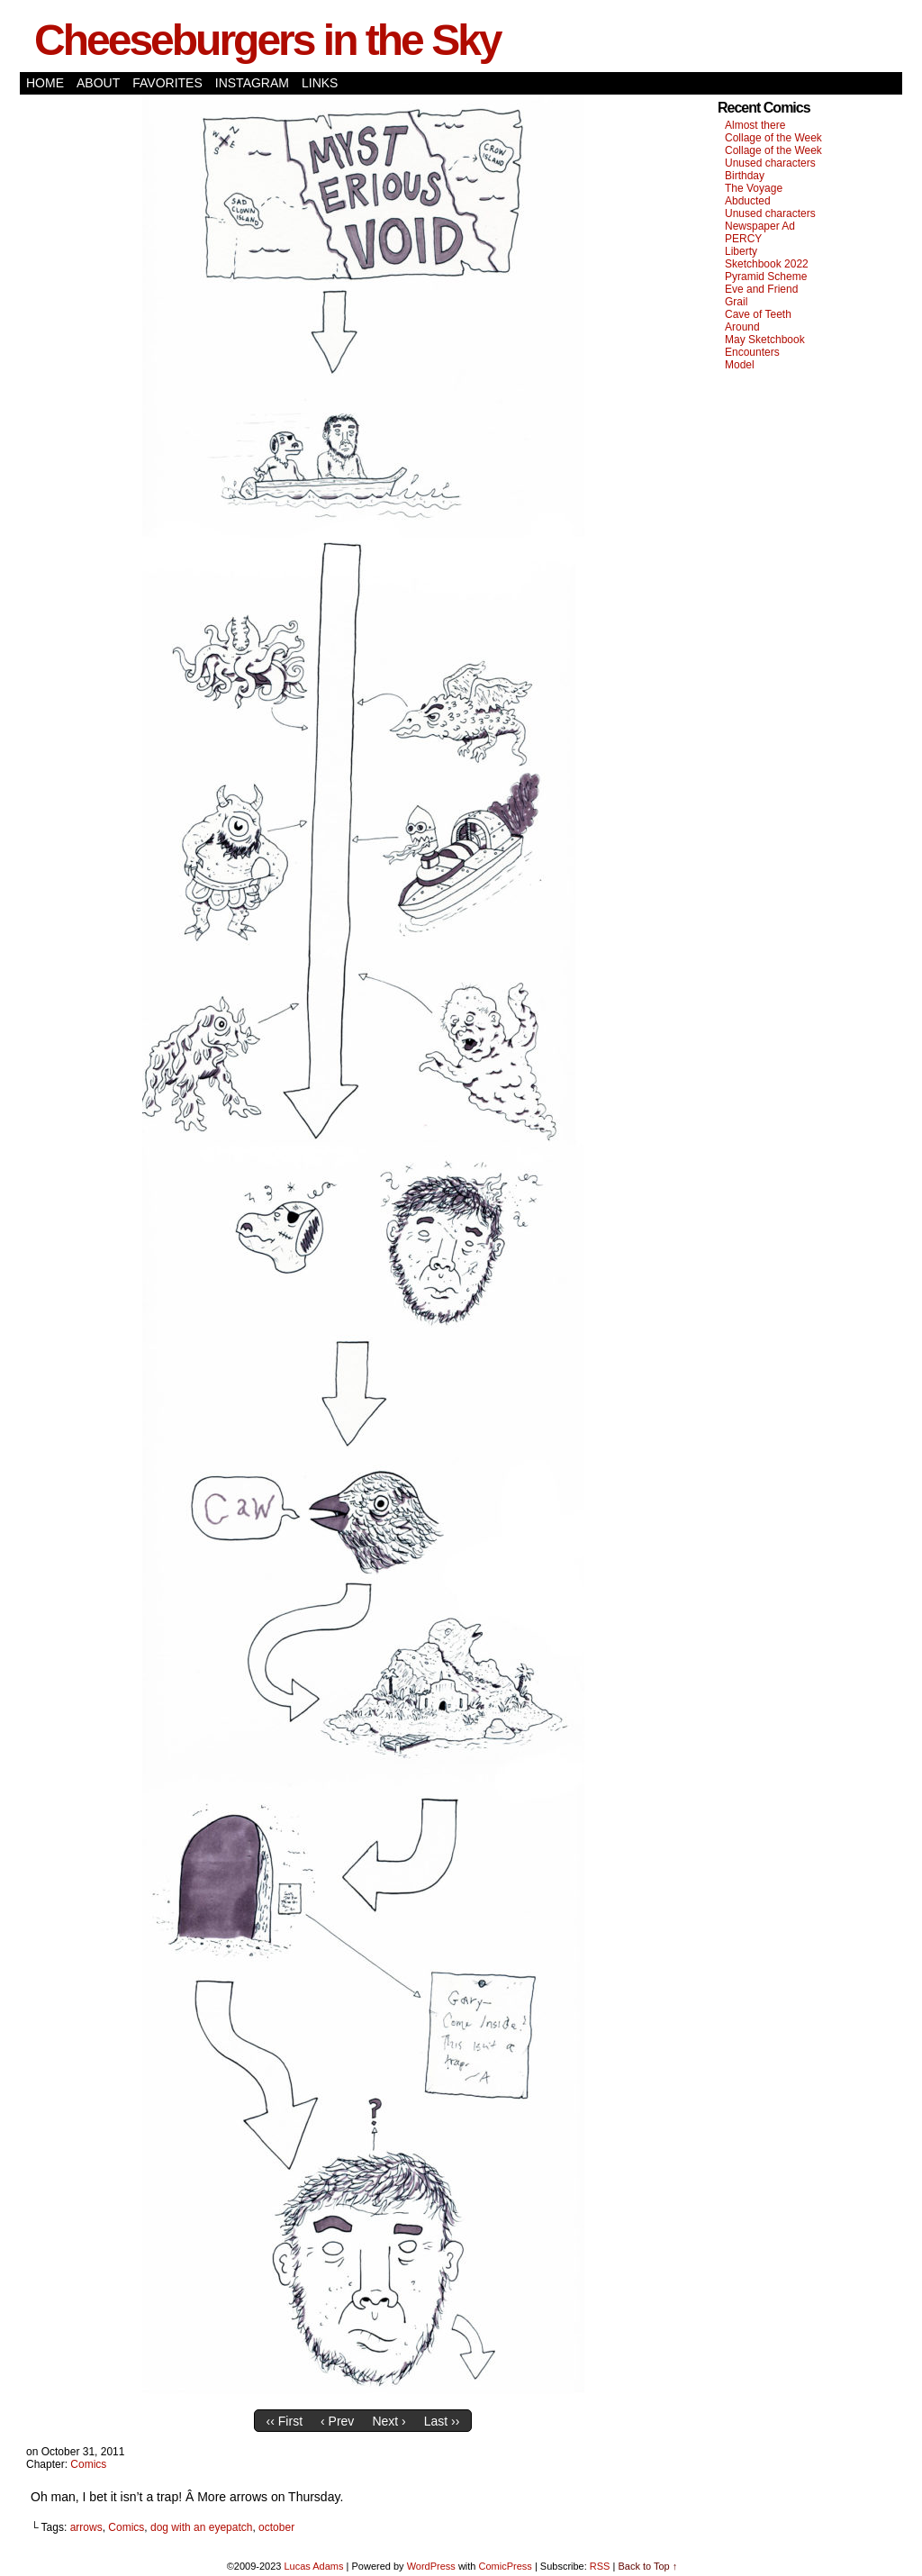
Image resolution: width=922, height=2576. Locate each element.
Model (740, 364)
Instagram (252, 83)
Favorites (167, 83)
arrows (86, 2527)
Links (320, 83)
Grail (736, 301)
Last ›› (442, 2421)
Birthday (744, 175)
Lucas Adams (313, 2566)
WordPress (431, 2566)
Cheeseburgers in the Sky (267, 40)
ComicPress (505, 2566)
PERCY (743, 238)
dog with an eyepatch (201, 2527)
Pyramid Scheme (766, 276)
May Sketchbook (765, 339)
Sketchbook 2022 (767, 264)
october (276, 2527)
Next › (388, 2421)
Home (45, 83)
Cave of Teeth (758, 314)
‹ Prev (337, 2421)
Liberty (741, 251)
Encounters (752, 352)
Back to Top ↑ (647, 2566)
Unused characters (770, 163)
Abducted (748, 201)
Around (742, 327)
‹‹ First (285, 2421)
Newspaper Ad (760, 226)
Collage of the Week (773, 138)
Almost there (755, 125)
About (98, 83)
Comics (88, 2464)
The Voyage (753, 188)
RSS (600, 2566)
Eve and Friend (761, 289)
